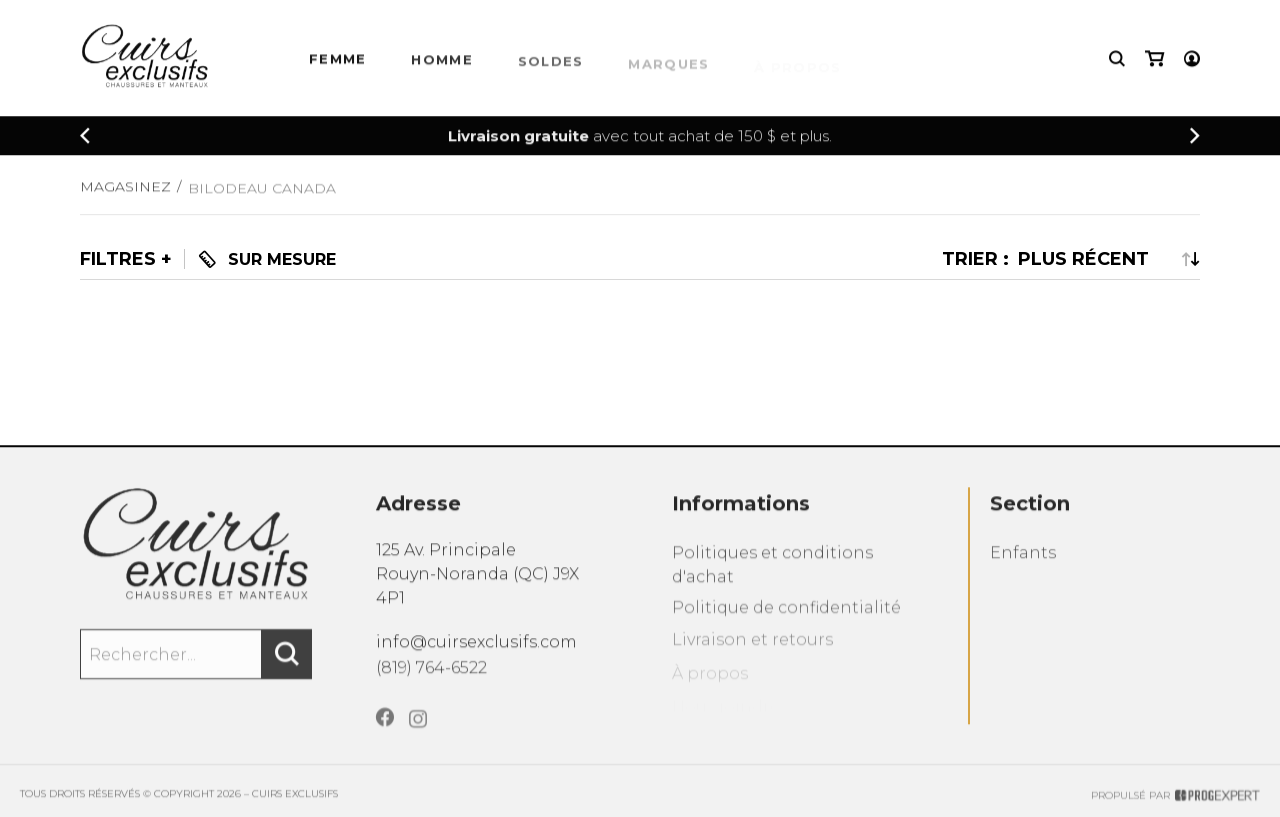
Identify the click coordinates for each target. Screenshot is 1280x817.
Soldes (551, 68)
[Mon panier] (1154, 60)
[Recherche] (1117, 60)
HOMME (442, 65)
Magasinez (125, 195)
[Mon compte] (1192, 60)
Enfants (1023, 568)
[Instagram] (418, 739)
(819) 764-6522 (431, 679)
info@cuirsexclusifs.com (476, 651)
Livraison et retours (752, 659)
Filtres (118, 259)
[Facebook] (385, 735)
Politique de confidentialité (786, 625)
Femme (338, 63)
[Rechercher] (287, 667)
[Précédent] (85, 137)
